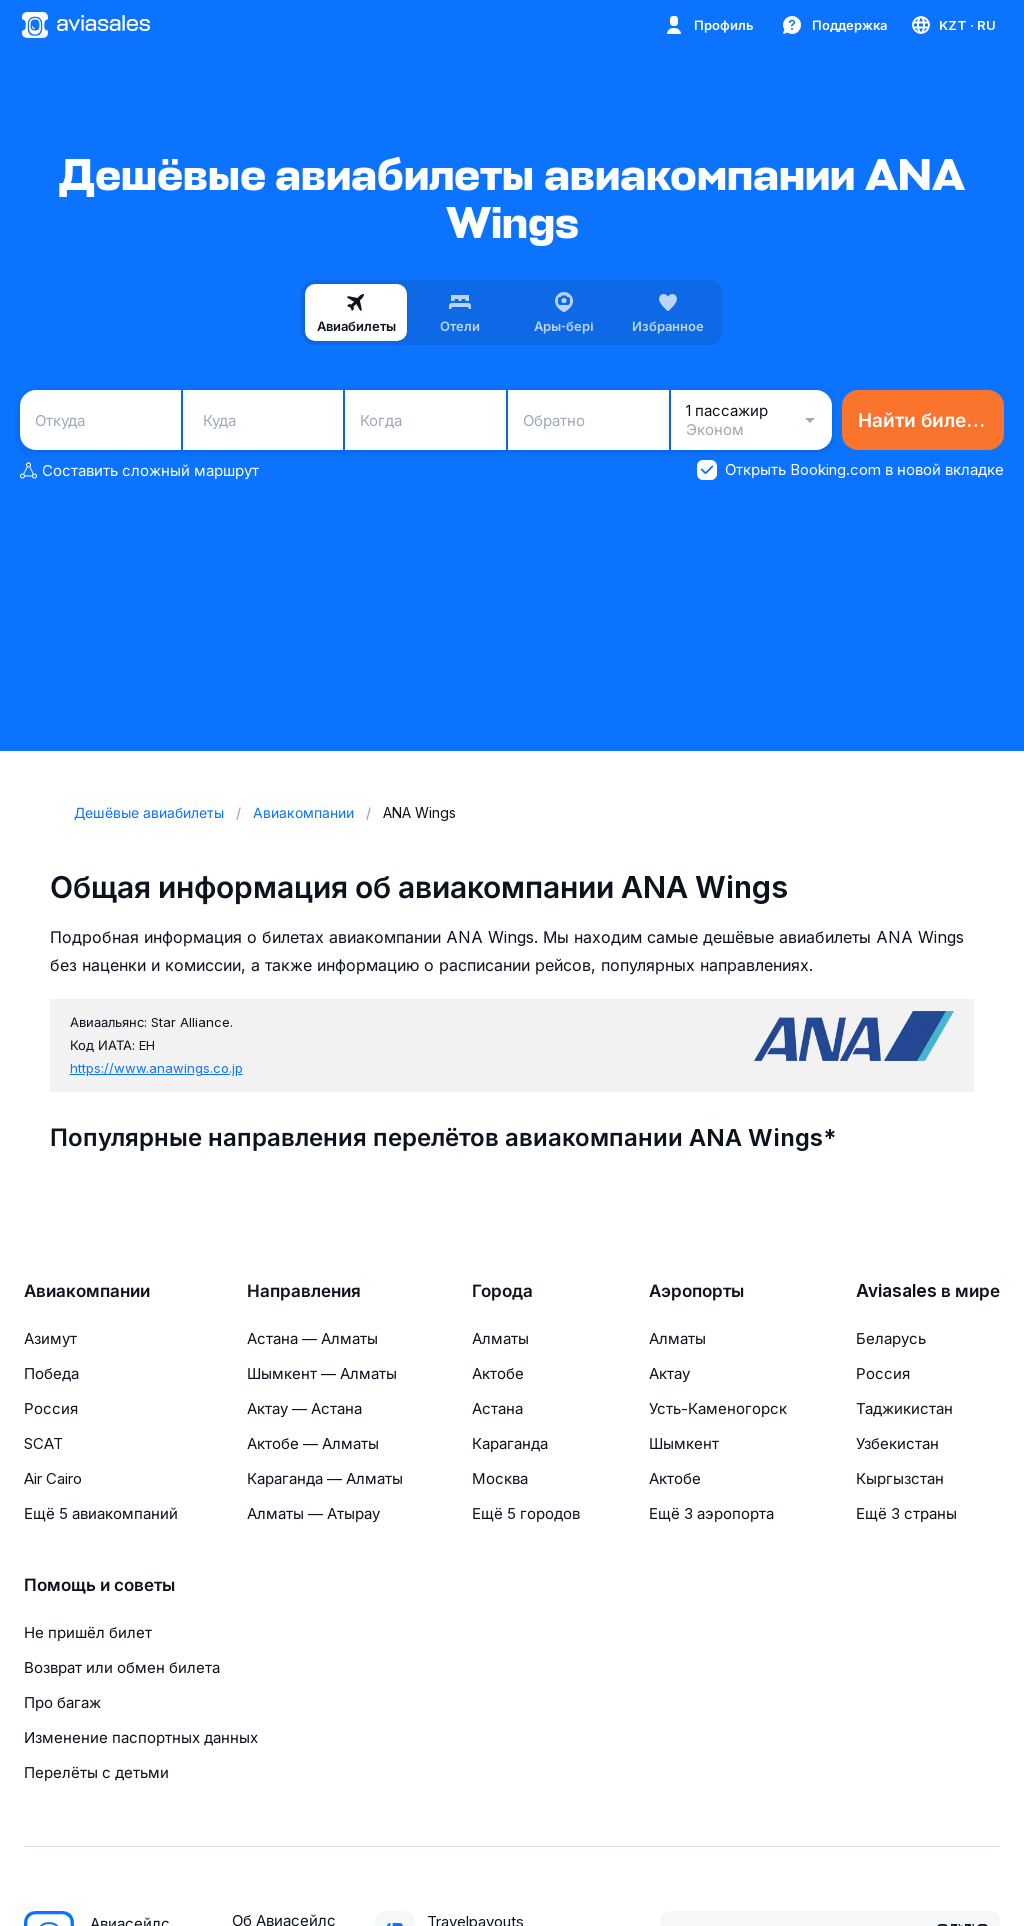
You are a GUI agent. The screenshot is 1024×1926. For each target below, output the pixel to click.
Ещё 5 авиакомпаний (101, 1513)
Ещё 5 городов (526, 1513)
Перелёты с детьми (96, 1772)
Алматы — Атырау (313, 1513)
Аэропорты (696, 1291)
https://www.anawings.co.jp (156, 1068)
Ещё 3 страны (906, 1513)
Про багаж (62, 1702)
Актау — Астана (304, 1408)
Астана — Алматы (312, 1338)
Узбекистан (897, 1443)
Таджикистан (904, 1408)
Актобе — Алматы (313, 1443)
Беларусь (891, 1338)
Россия (51, 1408)
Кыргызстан (900, 1478)
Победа (51, 1373)
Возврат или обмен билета (122, 1667)
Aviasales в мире (928, 1291)
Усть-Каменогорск (718, 1408)
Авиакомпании (87, 1291)
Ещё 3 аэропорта (711, 1513)
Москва (500, 1478)
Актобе (498, 1373)
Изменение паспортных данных (141, 1737)
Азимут (50, 1338)
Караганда (510, 1443)
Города (502, 1291)
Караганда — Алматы (325, 1478)
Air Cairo (53, 1478)
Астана (497, 1408)
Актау (669, 1373)
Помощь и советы (99, 1585)
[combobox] (100, 420)
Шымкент (684, 1443)
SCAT (43, 1443)
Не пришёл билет (88, 1632)
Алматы (500, 1338)
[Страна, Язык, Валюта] (952, 25)
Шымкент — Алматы (322, 1373)
